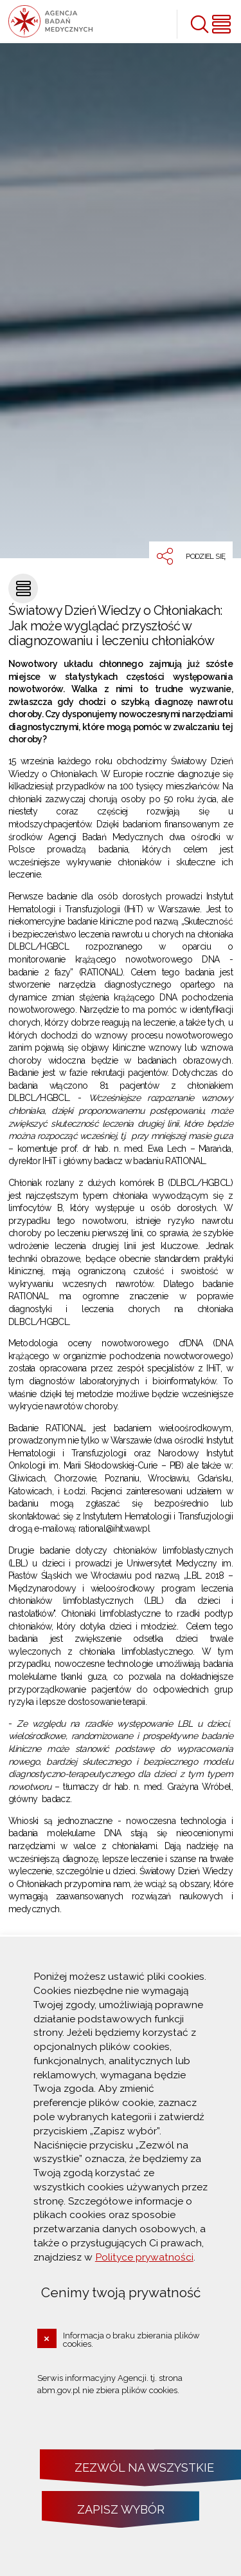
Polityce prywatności (144, 2257)
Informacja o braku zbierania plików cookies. (131, 2340)
